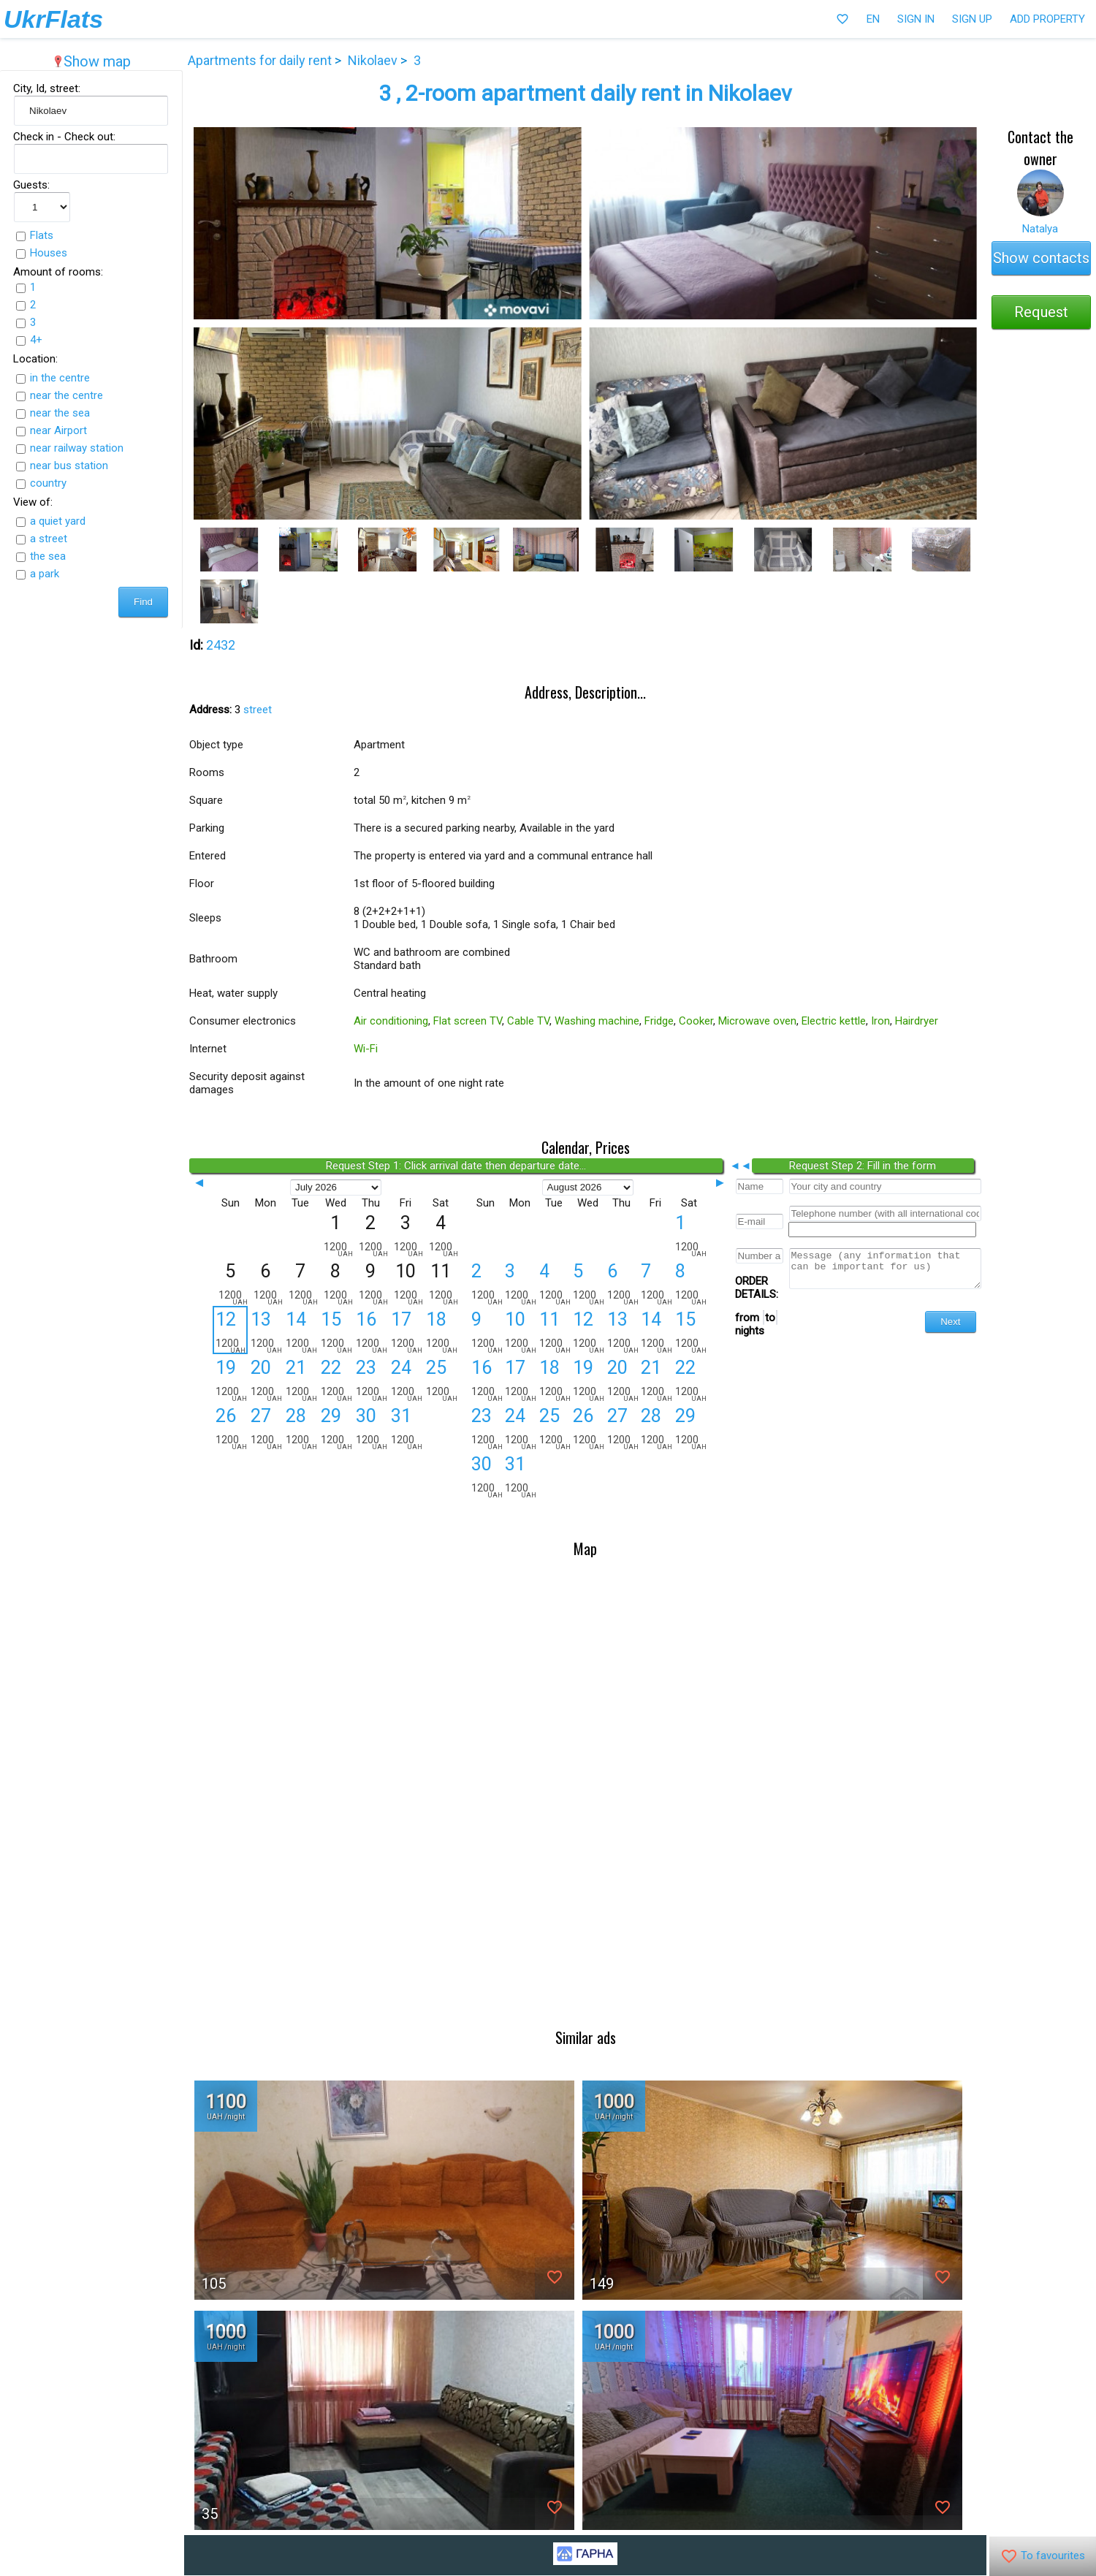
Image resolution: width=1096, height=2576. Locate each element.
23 (366, 1380)
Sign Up (972, 19)
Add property (1047, 19)
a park (42, 573)
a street (46, 538)
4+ (34, 339)
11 (552, 1332)
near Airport (56, 430)
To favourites (1042, 2556)
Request (1043, 312)
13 (261, 1332)
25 (436, 1380)
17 (401, 1332)
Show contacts (1042, 258)
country (46, 483)
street (251, 710)
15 (331, 1332)
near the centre (64, 395)
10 (517, 1332)
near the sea (58, 412)
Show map (89, 61)
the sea (46, 556)
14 (296, 1332)
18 (436, 1332)
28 (296, 1428)
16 (366, 1332)
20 (261, 1380)
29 (331, 1428)
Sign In (916, 19)
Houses (46, 252)
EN (873, 19)
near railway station (74, 448)
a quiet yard (55, 521)
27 (261, 1428)
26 (226, 1428)
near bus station (67, 465)
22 (331, 1380)
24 (401, 1380)
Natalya (1042, 228)
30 (366, 1428)
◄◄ (742, 1166)
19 (226, 1380)
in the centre (58, 377)
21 (296, 1380)
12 (225, 1331)
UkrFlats (53, 19)
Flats (39, 235)
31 (401, 1428)
